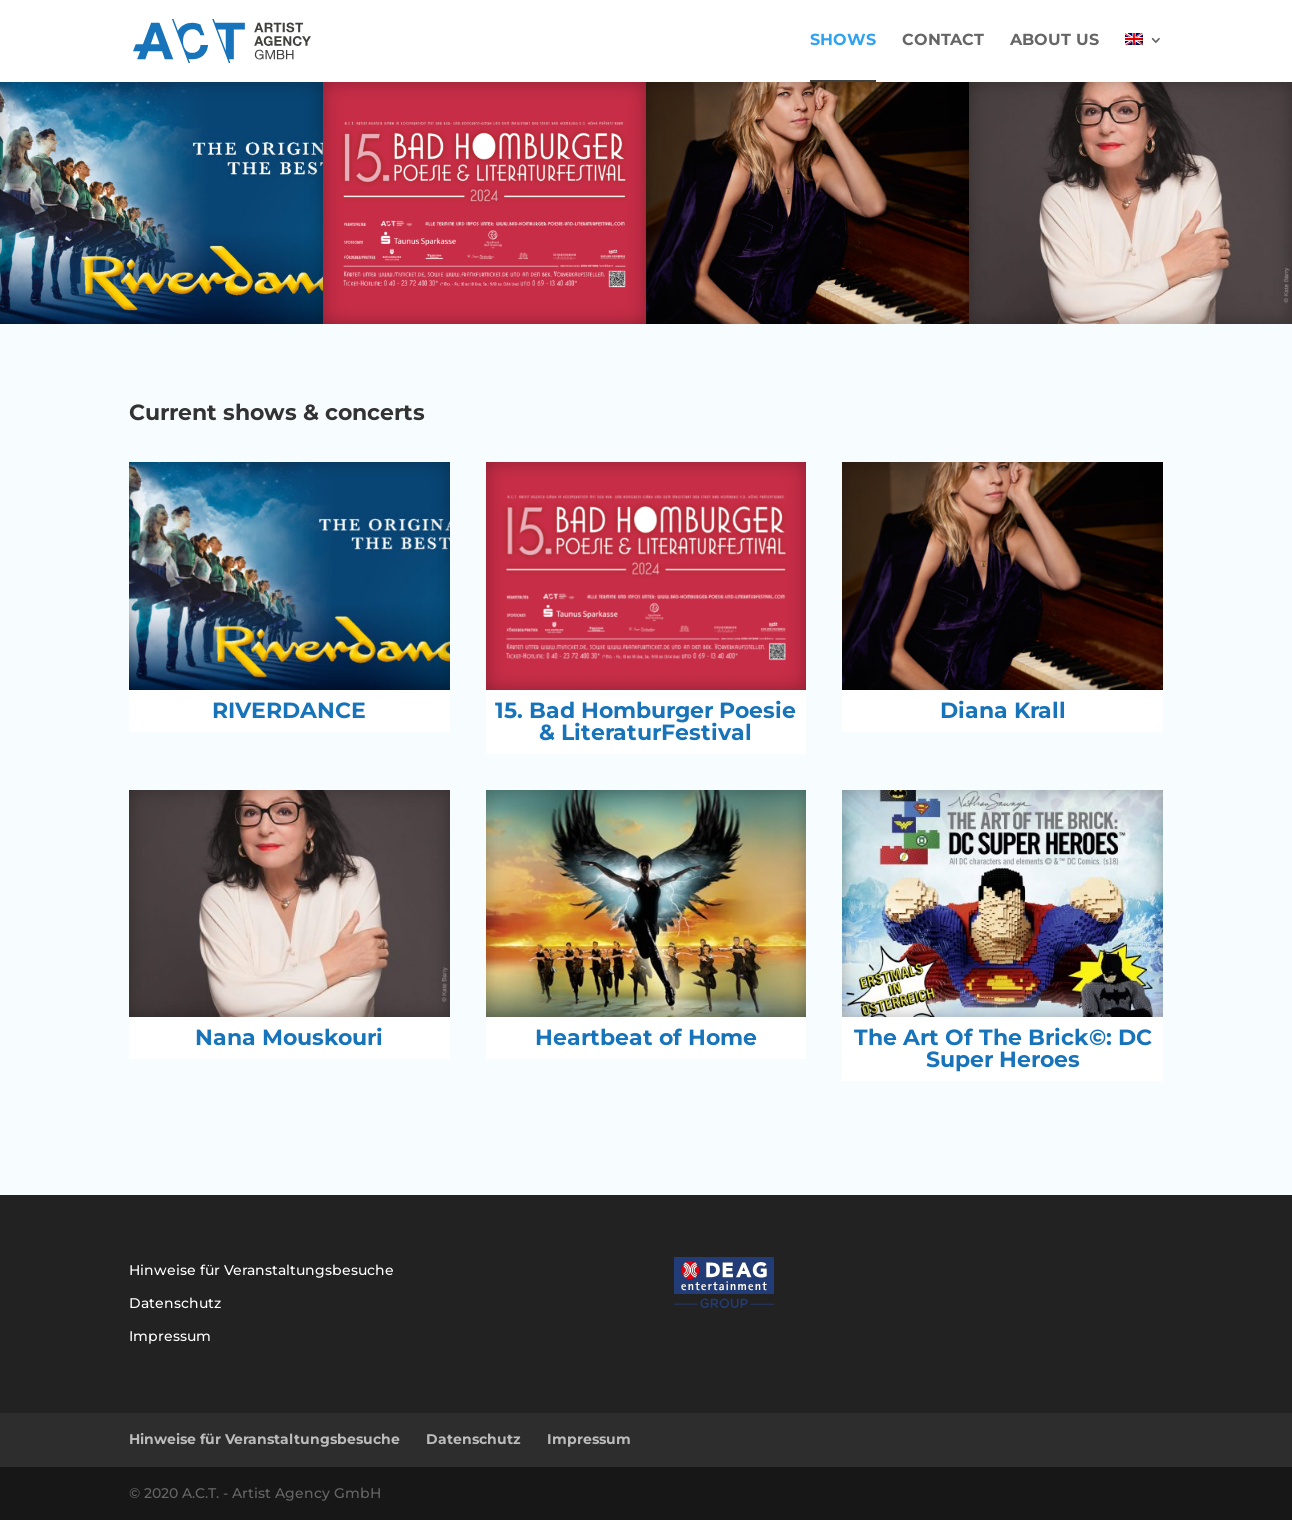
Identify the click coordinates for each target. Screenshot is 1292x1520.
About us (1054, 41)
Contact (943, 41)
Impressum (170, 1336)
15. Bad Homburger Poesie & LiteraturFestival (645, 721)
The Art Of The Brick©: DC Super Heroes (1003, 1048)
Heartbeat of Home (646, 1037)
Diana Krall (1003, 710)
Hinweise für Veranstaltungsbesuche (261, 1270)
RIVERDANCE (289, 710)
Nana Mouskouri (289, 1037)
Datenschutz (175, 1303)
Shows (843, 41)
